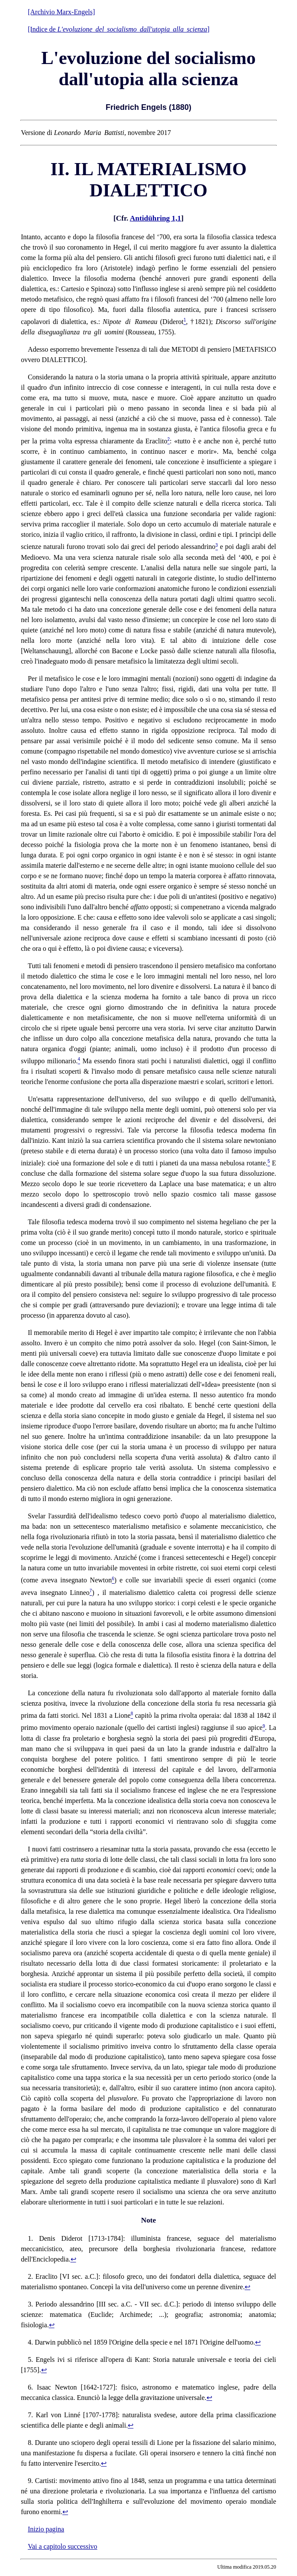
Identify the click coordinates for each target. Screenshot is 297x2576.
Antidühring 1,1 (155, 218)
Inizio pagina (46, 2529)
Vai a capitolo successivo (62, 2546)
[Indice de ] (119, 29)
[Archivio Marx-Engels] (61, 12)
